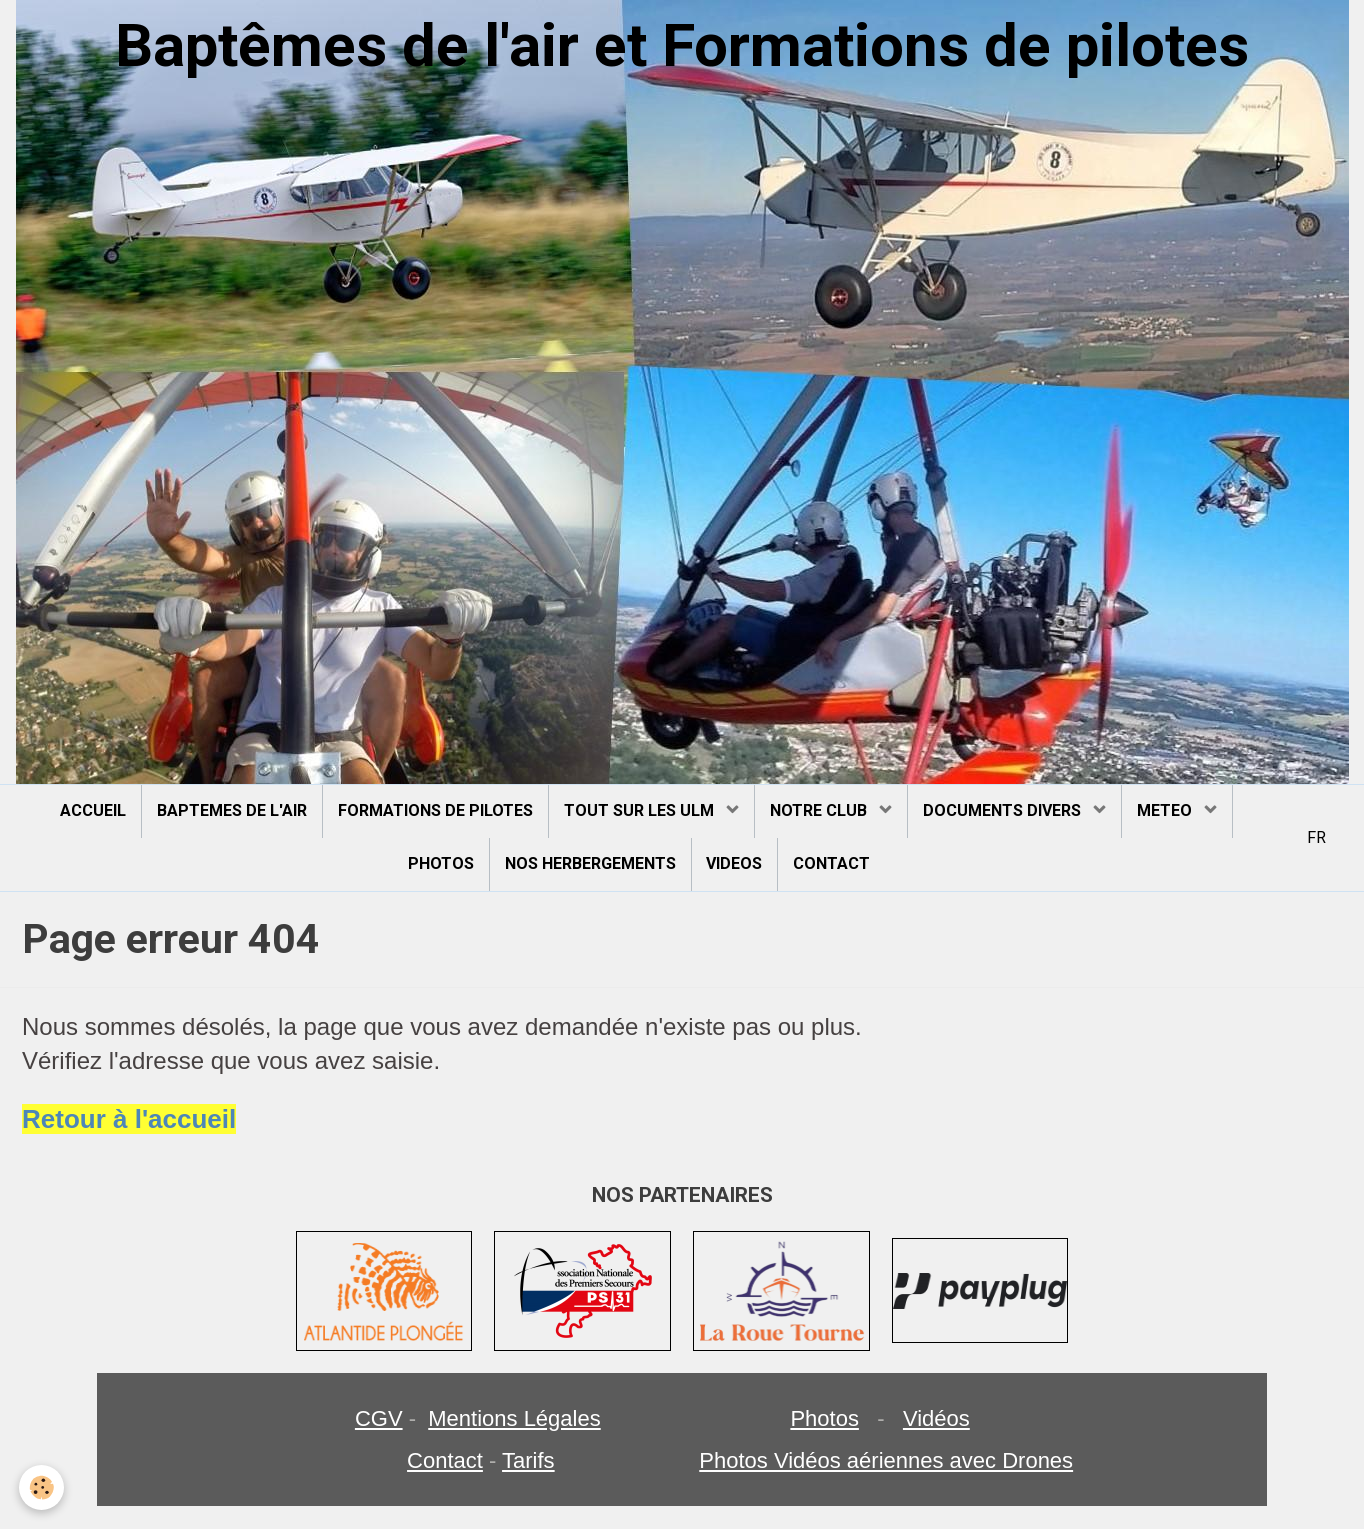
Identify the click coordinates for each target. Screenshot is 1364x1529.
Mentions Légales (514, 1418)
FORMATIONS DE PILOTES (435, 810)
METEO (1166, 810)
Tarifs (528, 1460)
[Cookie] (42, 1487)
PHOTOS (441, 863)
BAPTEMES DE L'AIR (232, 810)
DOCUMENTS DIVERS (1004, 810)
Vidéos (936, 1418)
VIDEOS (735, 863)
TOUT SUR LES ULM (641, 810)
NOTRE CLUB (820, 810)
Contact (445, 1460)
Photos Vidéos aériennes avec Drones (886, 1460)
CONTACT (832, 863)
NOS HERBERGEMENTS (590, 863)
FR (1316, 837)
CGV (379, 1418)
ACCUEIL (93, 810)
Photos (824, 1418)
